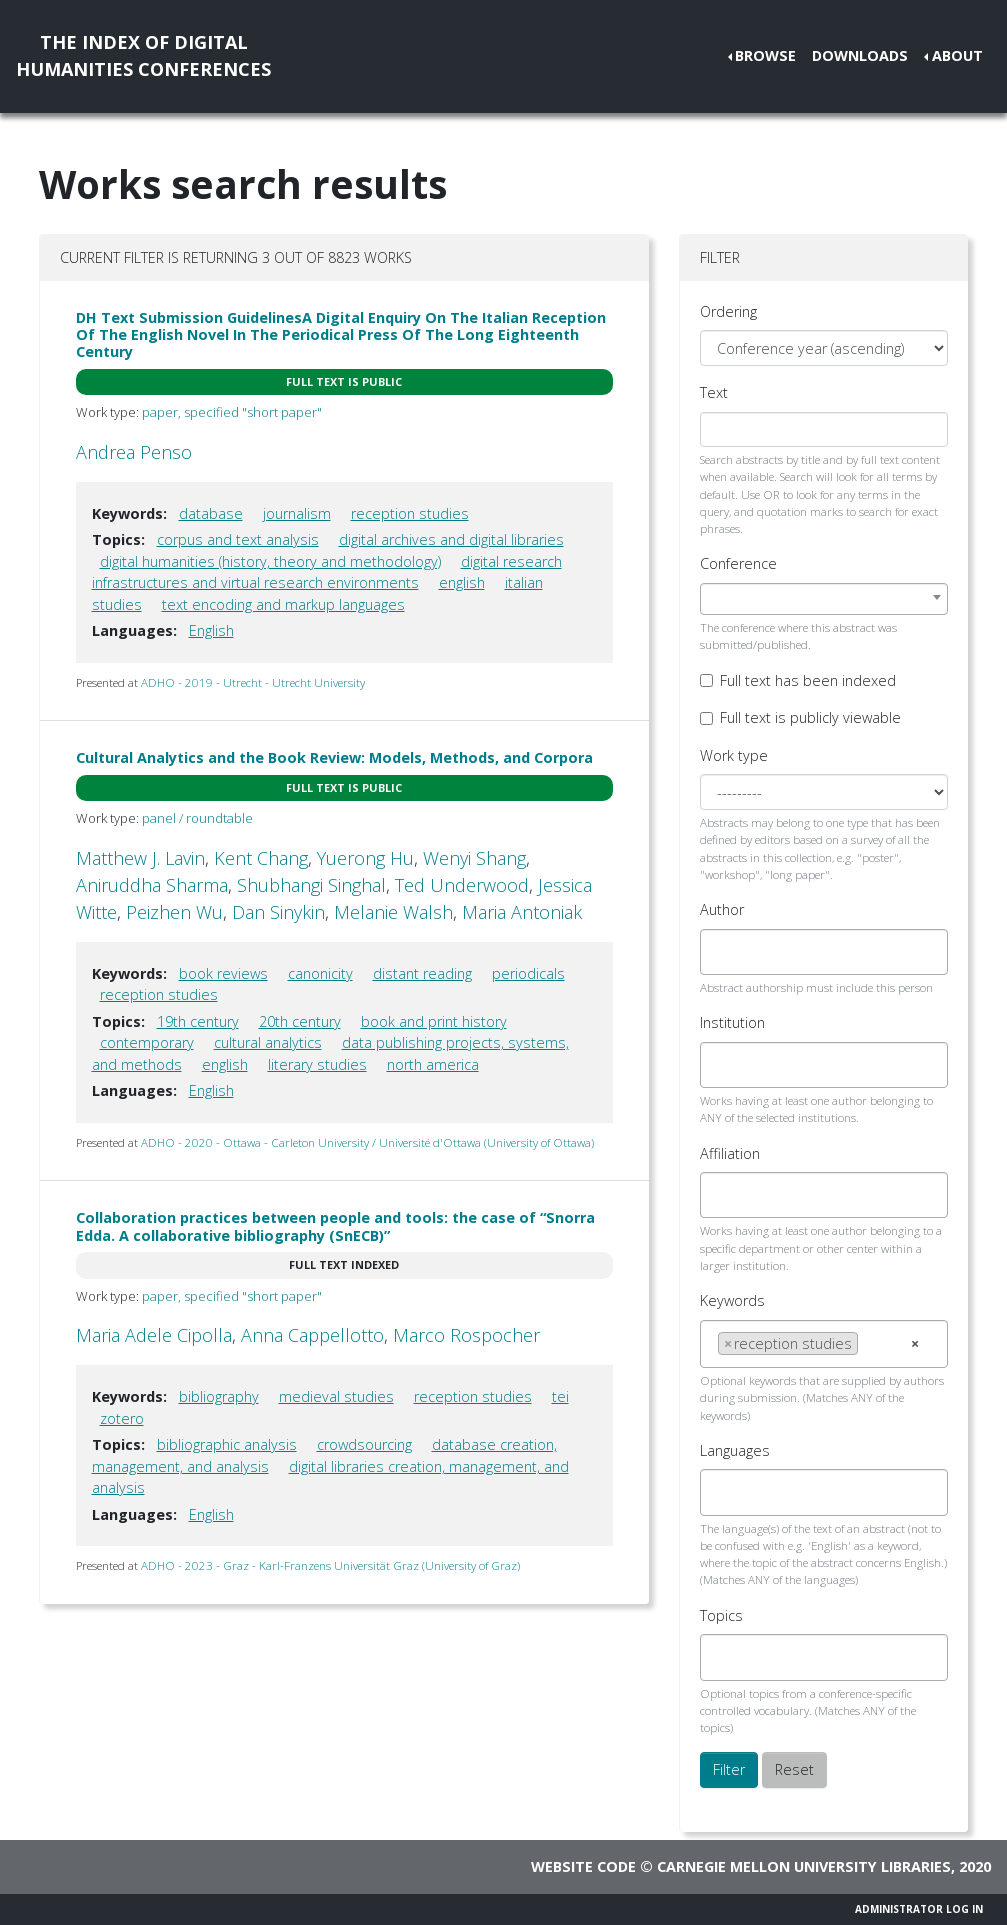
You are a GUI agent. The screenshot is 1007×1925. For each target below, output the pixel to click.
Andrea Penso (134, 452)
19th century (198, 1021)
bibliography (219, 1396)
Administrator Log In (919, 1909)
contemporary (147, 1042)
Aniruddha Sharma (152, 885)
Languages (735, 1450)
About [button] (957, 55)
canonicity (320, 973)
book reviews (223, 973)
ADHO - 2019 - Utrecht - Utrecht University (253, 682)
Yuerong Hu (365, 858)
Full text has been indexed (808, 680)
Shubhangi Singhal (311, 885)
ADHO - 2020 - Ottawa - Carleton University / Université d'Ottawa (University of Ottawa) (367, 1142)
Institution (732, 1022)
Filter (729, 1769)
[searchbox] (723, 952)
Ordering (728, 311)
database (211, 513)
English (211, 630)
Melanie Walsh (393, 912)
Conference (738, 563)
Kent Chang (261, 858)
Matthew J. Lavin (140, 858)
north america (433, 1064)
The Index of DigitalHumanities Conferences (143, 55)
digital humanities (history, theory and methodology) (270, 561)
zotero (122, 1418)
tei (560, 1396)
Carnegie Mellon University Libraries (804, 1866)
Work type (734, 755)
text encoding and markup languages (283, 604)
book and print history (434, 1021)
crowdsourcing (364, 1444)
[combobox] (824, 599)
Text (714, 392)
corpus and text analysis (238, 539)
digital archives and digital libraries (451, 539)
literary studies (317, 1064)
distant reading (422, 973)
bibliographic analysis (227, 1444)
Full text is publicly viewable (810, 717)
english (462, 582)
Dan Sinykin (278, 912)
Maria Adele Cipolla (154, 1335)
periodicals (528, 973)
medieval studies (336, 1396)
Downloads (860, 55)
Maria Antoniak (522, 912)
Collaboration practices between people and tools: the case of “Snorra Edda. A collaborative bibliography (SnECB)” (335, 1226)
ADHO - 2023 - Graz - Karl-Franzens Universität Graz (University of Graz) (330, 1565)
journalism (297, 513)
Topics (721, 1615)
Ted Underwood (462, 885)
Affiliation (730, 1153)
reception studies (410, 513)
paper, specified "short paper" (232, 412)
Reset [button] (794, 1769)
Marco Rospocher (466, 1335)
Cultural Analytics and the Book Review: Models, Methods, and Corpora (334, 757)
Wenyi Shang (474, 858)
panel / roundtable (197, 818)
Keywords (732, 1300)
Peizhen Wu (174, 912)
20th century (300, 1021)
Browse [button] (765, 55)
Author (722, 909)
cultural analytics (268, 1042)
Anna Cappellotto (312, 1335)
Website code (583, 1866)
